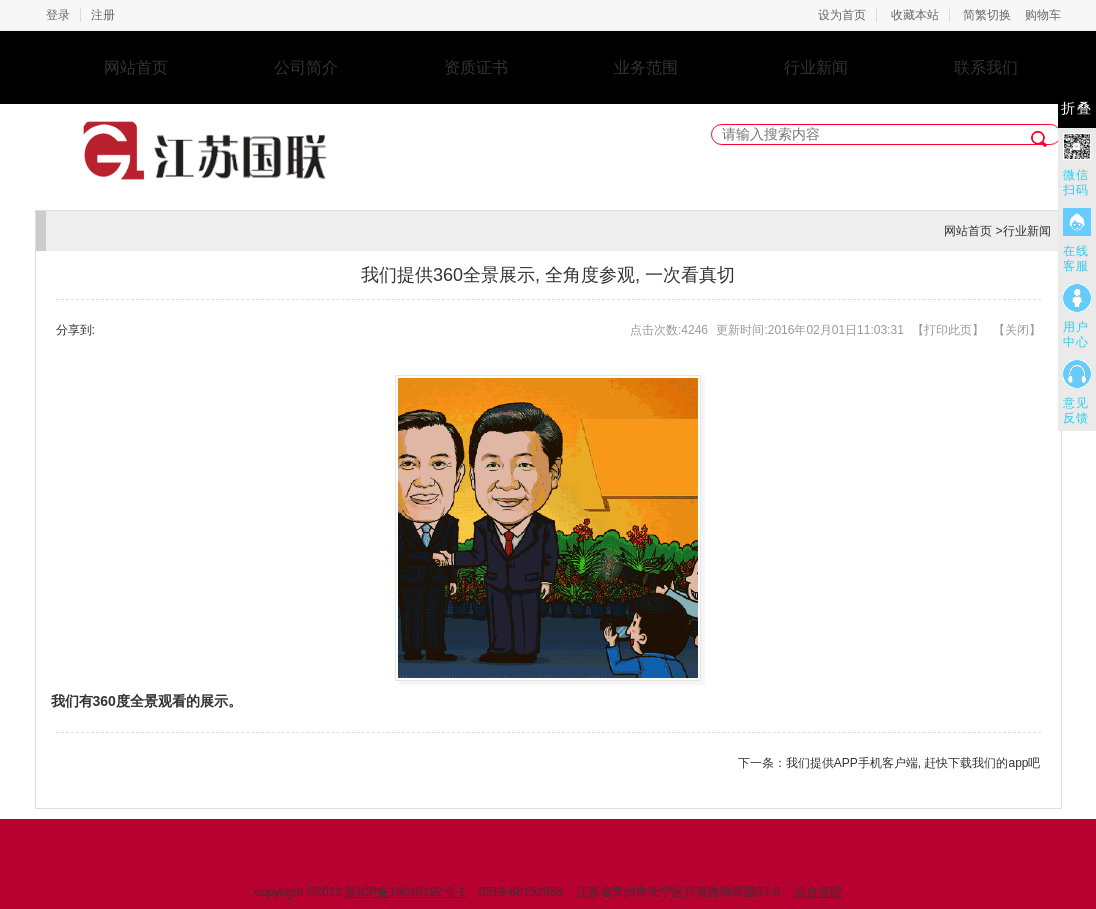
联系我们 (986, 67)
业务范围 (646, 67)
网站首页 (136, 67)
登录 (58, 15)
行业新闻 (816, 67)
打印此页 (948, 330)
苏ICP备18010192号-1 (405, 892)
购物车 (1043, 15)
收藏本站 (915, 15)
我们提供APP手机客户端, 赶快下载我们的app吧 (913, 763)
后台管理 (818, 892)
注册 (103, 15)
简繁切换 (987, 15)
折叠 (1077, 108)
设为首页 (842, 15)
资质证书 (476, 67)
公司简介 (306, 67)
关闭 (1017, 330)
